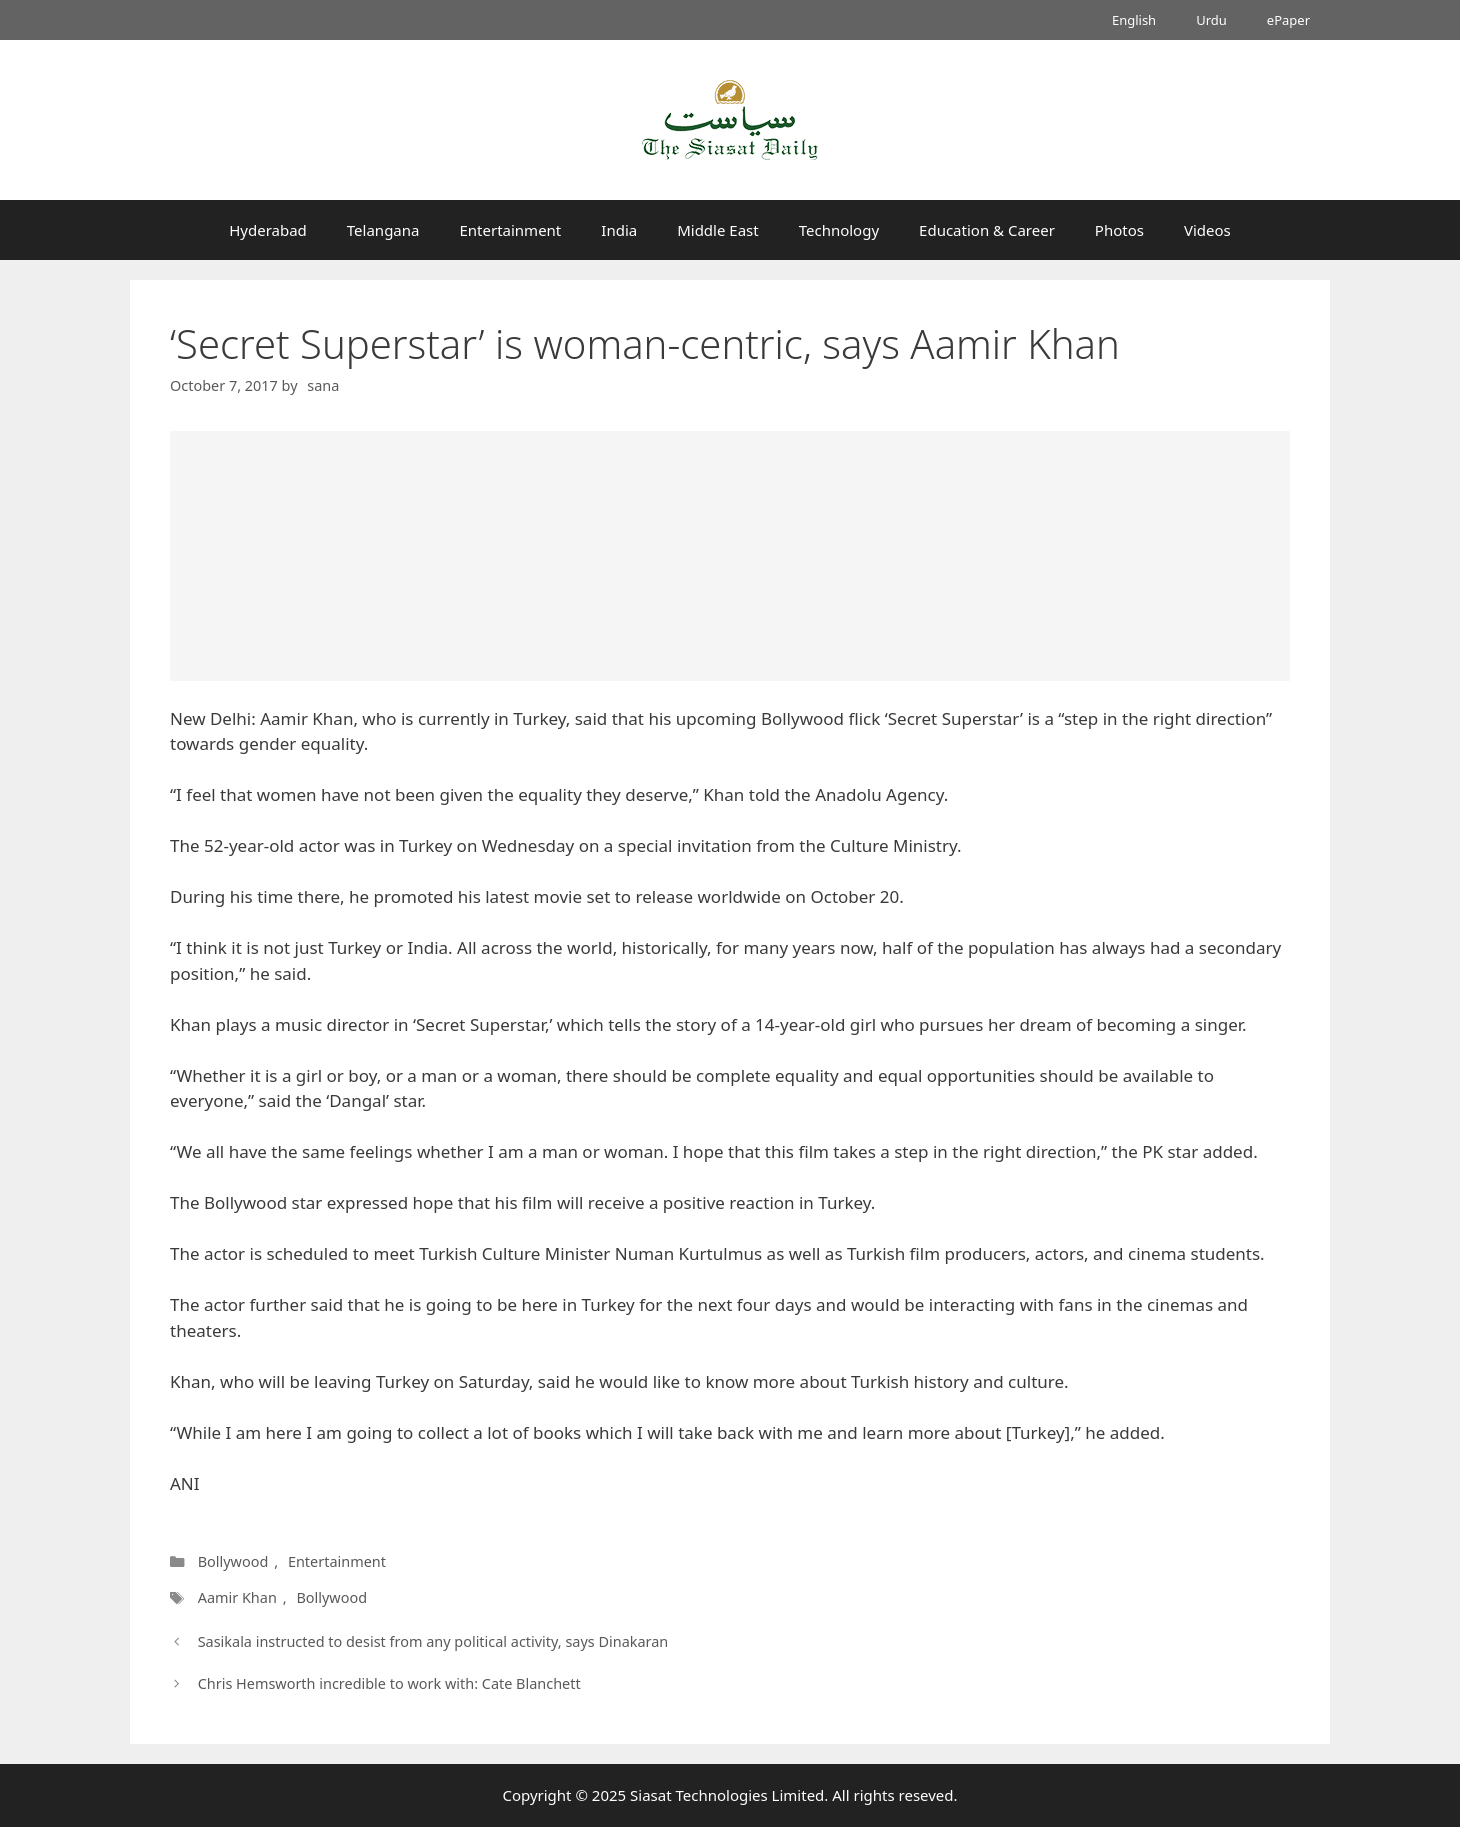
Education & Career (987, 230)
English (1134, 20)
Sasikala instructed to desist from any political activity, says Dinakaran (433, 1641)
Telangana (383, 230)
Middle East (718, 230)
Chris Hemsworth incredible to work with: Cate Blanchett (389, 1683)
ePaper (1288, 20)
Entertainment (510, 230)
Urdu (1211, 20)
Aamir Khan (237, 1597)
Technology (839, 230)
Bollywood (233, 1561)
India (619, 230)
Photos (1119, 230)
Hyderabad (268, 230)
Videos (1207, 230)
